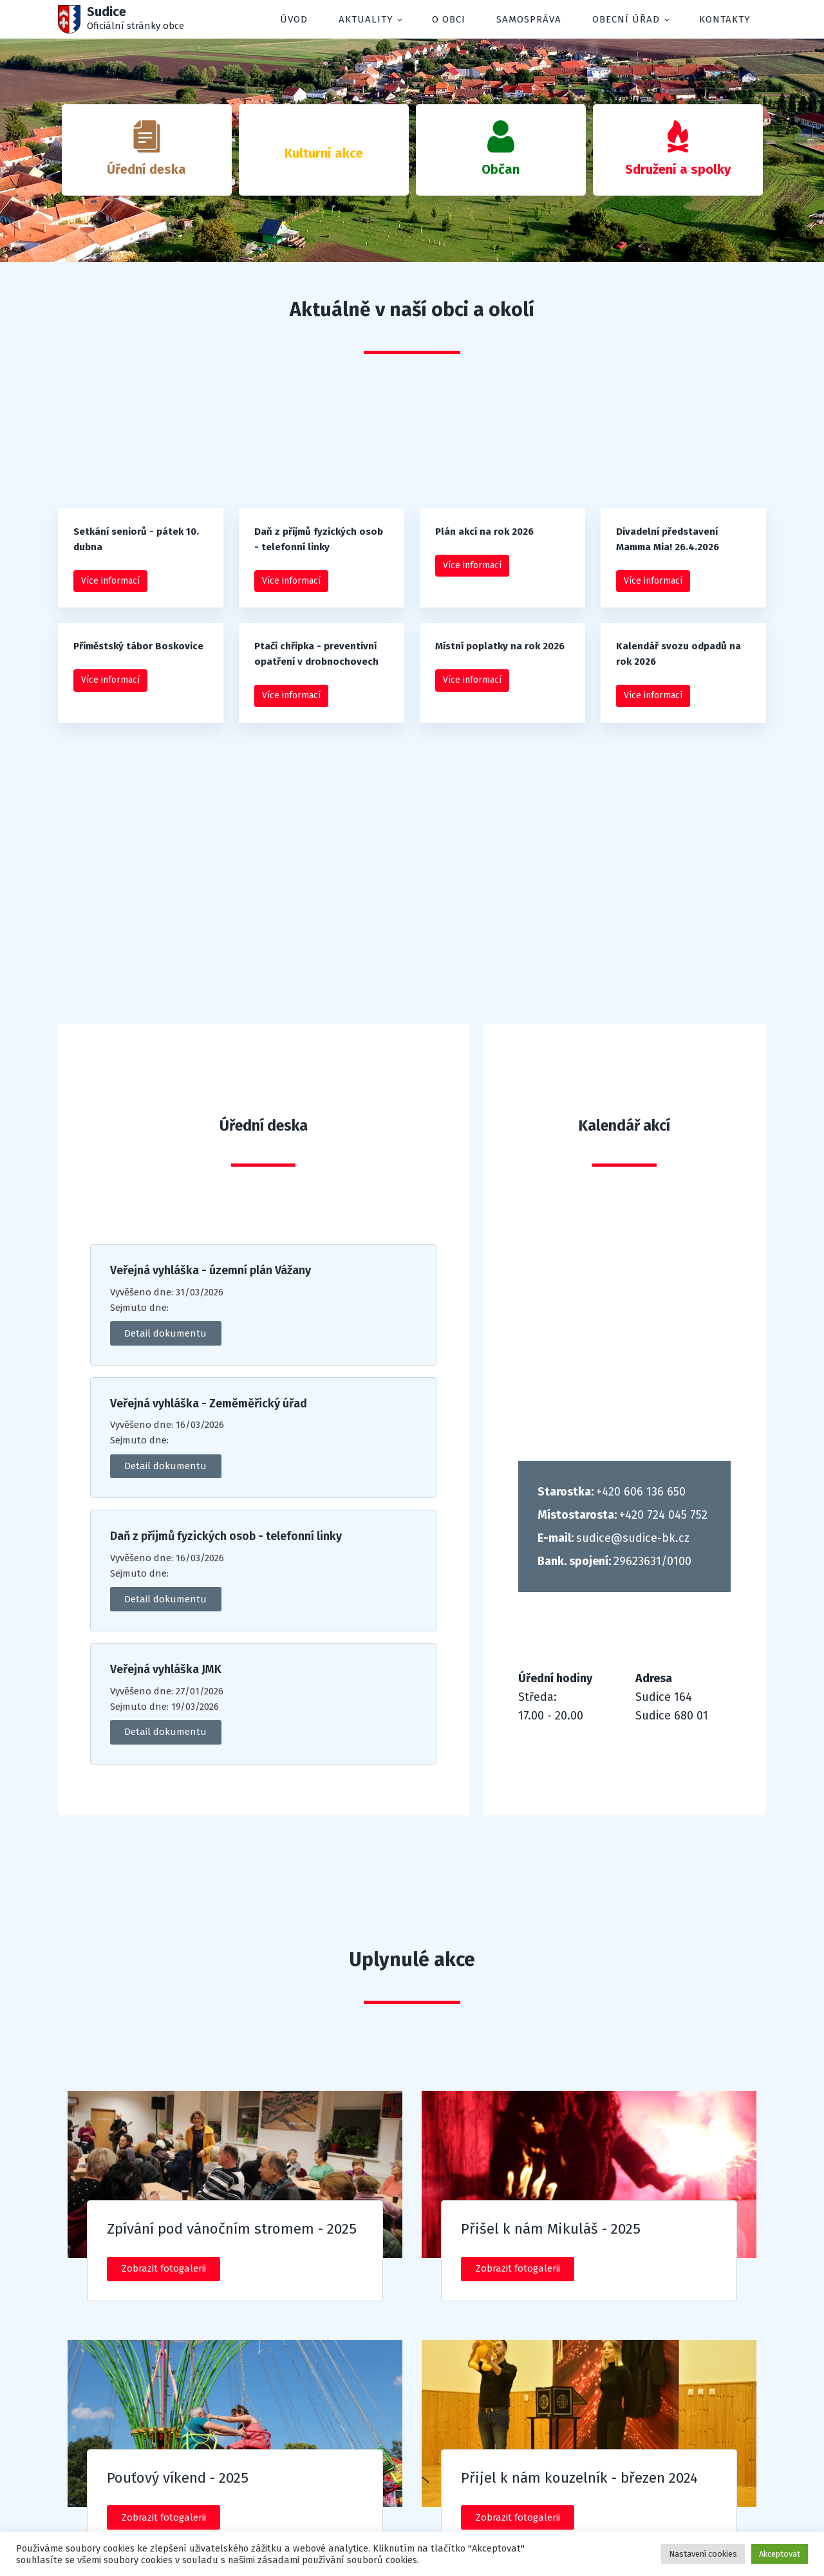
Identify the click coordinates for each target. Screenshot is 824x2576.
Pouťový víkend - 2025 (177, 2478)
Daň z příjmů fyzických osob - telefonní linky (226, 1536)
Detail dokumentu (165, 1333)
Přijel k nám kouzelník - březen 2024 (579, 2478)
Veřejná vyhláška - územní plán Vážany (210, 1270)
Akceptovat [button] (779, 2554)
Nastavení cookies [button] (703, 2554)
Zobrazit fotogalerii (164, 2268)
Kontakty (725, 19)
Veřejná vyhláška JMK (165, 1669)
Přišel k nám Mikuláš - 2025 (551, 2229)
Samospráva (528, 19)
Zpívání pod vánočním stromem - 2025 (232, 2229)
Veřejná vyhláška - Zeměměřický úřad (208, 1404)
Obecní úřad (626, 19)
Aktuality (366, 19)
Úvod (294, 19)
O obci (448, 19)
